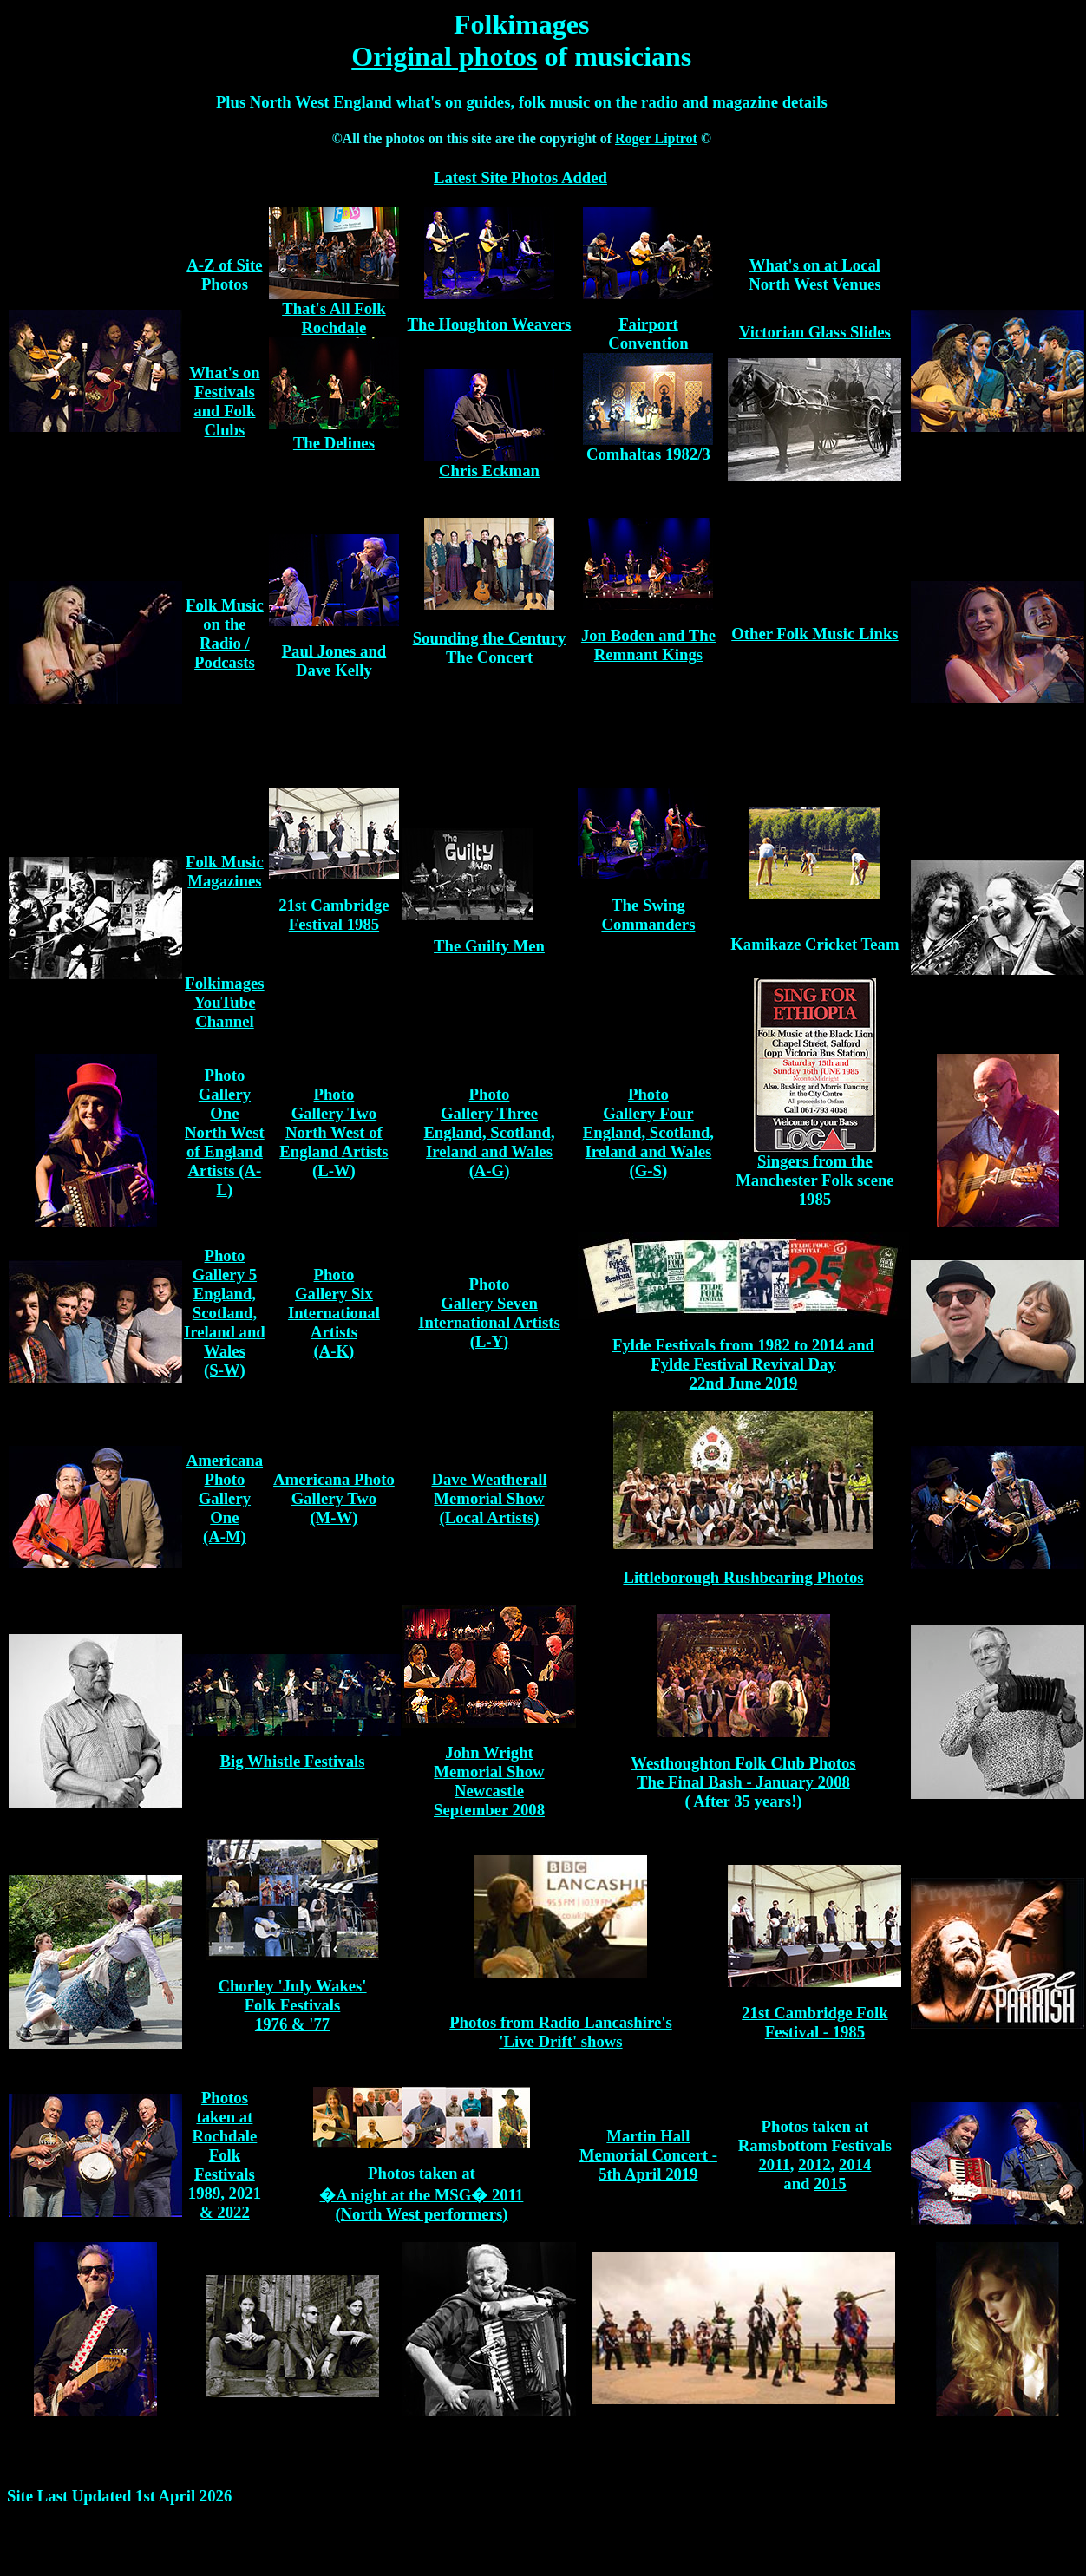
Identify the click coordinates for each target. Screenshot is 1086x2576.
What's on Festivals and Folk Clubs (224, 401)
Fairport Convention (648, 333)
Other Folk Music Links (814, 633)
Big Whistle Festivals (292, 1761)
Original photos (444, 56)
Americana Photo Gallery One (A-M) (224, 1498)
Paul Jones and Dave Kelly (334, 660)
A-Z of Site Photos (224, 274)
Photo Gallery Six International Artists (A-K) (334, 1312)
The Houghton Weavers (490, 324)
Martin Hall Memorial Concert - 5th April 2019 (648, 2155)
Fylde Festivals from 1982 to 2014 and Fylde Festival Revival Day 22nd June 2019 (743, 1364)
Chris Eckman (489, 470)
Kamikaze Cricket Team (814, 944)
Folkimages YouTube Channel (224, 1002)
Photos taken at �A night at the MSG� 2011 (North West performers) (421, 2193)
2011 (773, 2164)
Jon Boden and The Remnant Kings (648, 645)
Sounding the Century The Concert (489, 647)
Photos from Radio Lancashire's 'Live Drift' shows (560, 2031)
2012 (814, 2164)
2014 (855, 2164)
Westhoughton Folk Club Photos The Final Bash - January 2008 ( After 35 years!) (743, 1782)
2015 (830, 2183)
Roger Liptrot (656, 138)
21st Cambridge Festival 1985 (333, 914)
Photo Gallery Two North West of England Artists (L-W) (333, 1132)
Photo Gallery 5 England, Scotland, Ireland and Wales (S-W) (224, 1312)
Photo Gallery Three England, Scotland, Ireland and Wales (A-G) (488, 1132)
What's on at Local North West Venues (814, 274)
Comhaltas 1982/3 (648, 454)
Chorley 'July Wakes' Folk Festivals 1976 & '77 (292, 2005)
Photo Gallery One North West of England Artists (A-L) (225, 1132)
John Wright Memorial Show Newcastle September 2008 (489, 1781)
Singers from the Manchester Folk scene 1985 (815, 1180)
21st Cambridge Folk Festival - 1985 (814, 2022)
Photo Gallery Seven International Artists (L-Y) (489, 1312)
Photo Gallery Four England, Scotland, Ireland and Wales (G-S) (648, 1132)
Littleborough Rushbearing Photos (743, 1577)
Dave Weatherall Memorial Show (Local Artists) (488, 1498)
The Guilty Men (489, 946)
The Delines (334, 443)
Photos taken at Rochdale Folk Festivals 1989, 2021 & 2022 (224, 2155)
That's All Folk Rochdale (334, 318)
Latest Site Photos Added (520, 177)
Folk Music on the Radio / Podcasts (225, 633)
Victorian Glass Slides (815, 332)
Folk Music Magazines (225, 871)
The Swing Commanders (648, 914)
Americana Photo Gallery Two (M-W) (334, 1498)
